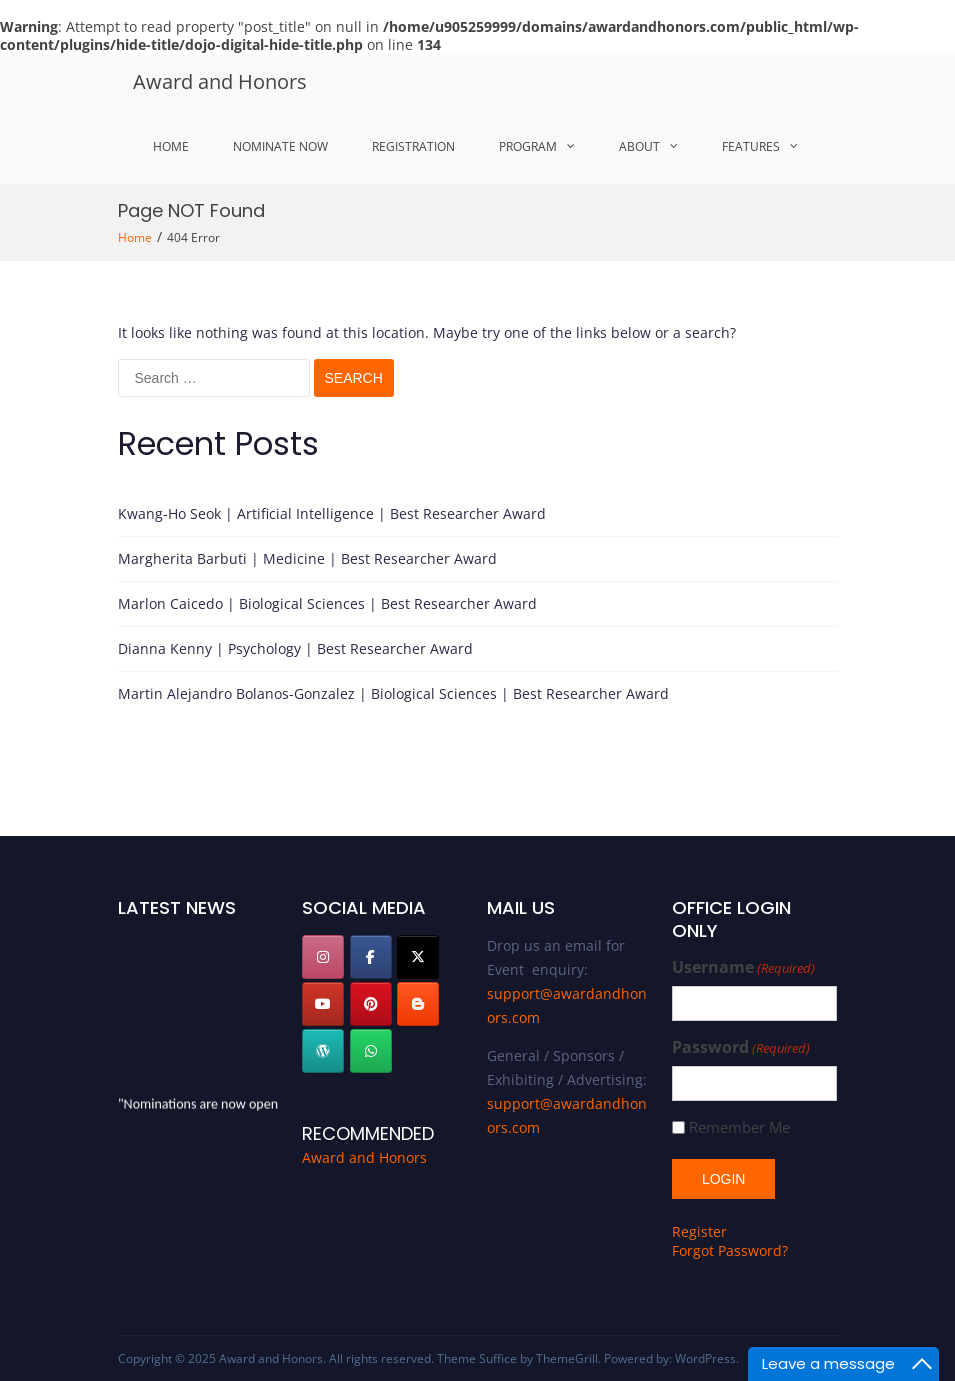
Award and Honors (220, 81)
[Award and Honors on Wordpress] (323, 1051)
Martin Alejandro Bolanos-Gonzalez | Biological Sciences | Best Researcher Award (393, 693)
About (639, 146)
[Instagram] (323, 957)
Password (741, 1047)
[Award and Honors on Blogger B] (418, 1004)
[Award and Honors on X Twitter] (418, 957)
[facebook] (371, 957)
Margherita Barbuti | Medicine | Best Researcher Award (307, 558)
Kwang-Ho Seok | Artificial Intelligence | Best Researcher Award (332, 513)
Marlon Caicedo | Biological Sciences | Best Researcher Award (327, 603)
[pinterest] (371, 1004)
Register (699, 1231)
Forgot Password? (730, 1250)
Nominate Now (280, 146)
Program (528, 146)
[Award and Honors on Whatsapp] (371, 1051)
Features (751, 146)
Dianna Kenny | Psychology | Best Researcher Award (295, 648)
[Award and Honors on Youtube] (323, 1004)
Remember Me (739, 1127)
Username (743, 967)
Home (171, 146)
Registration (413, 146)
